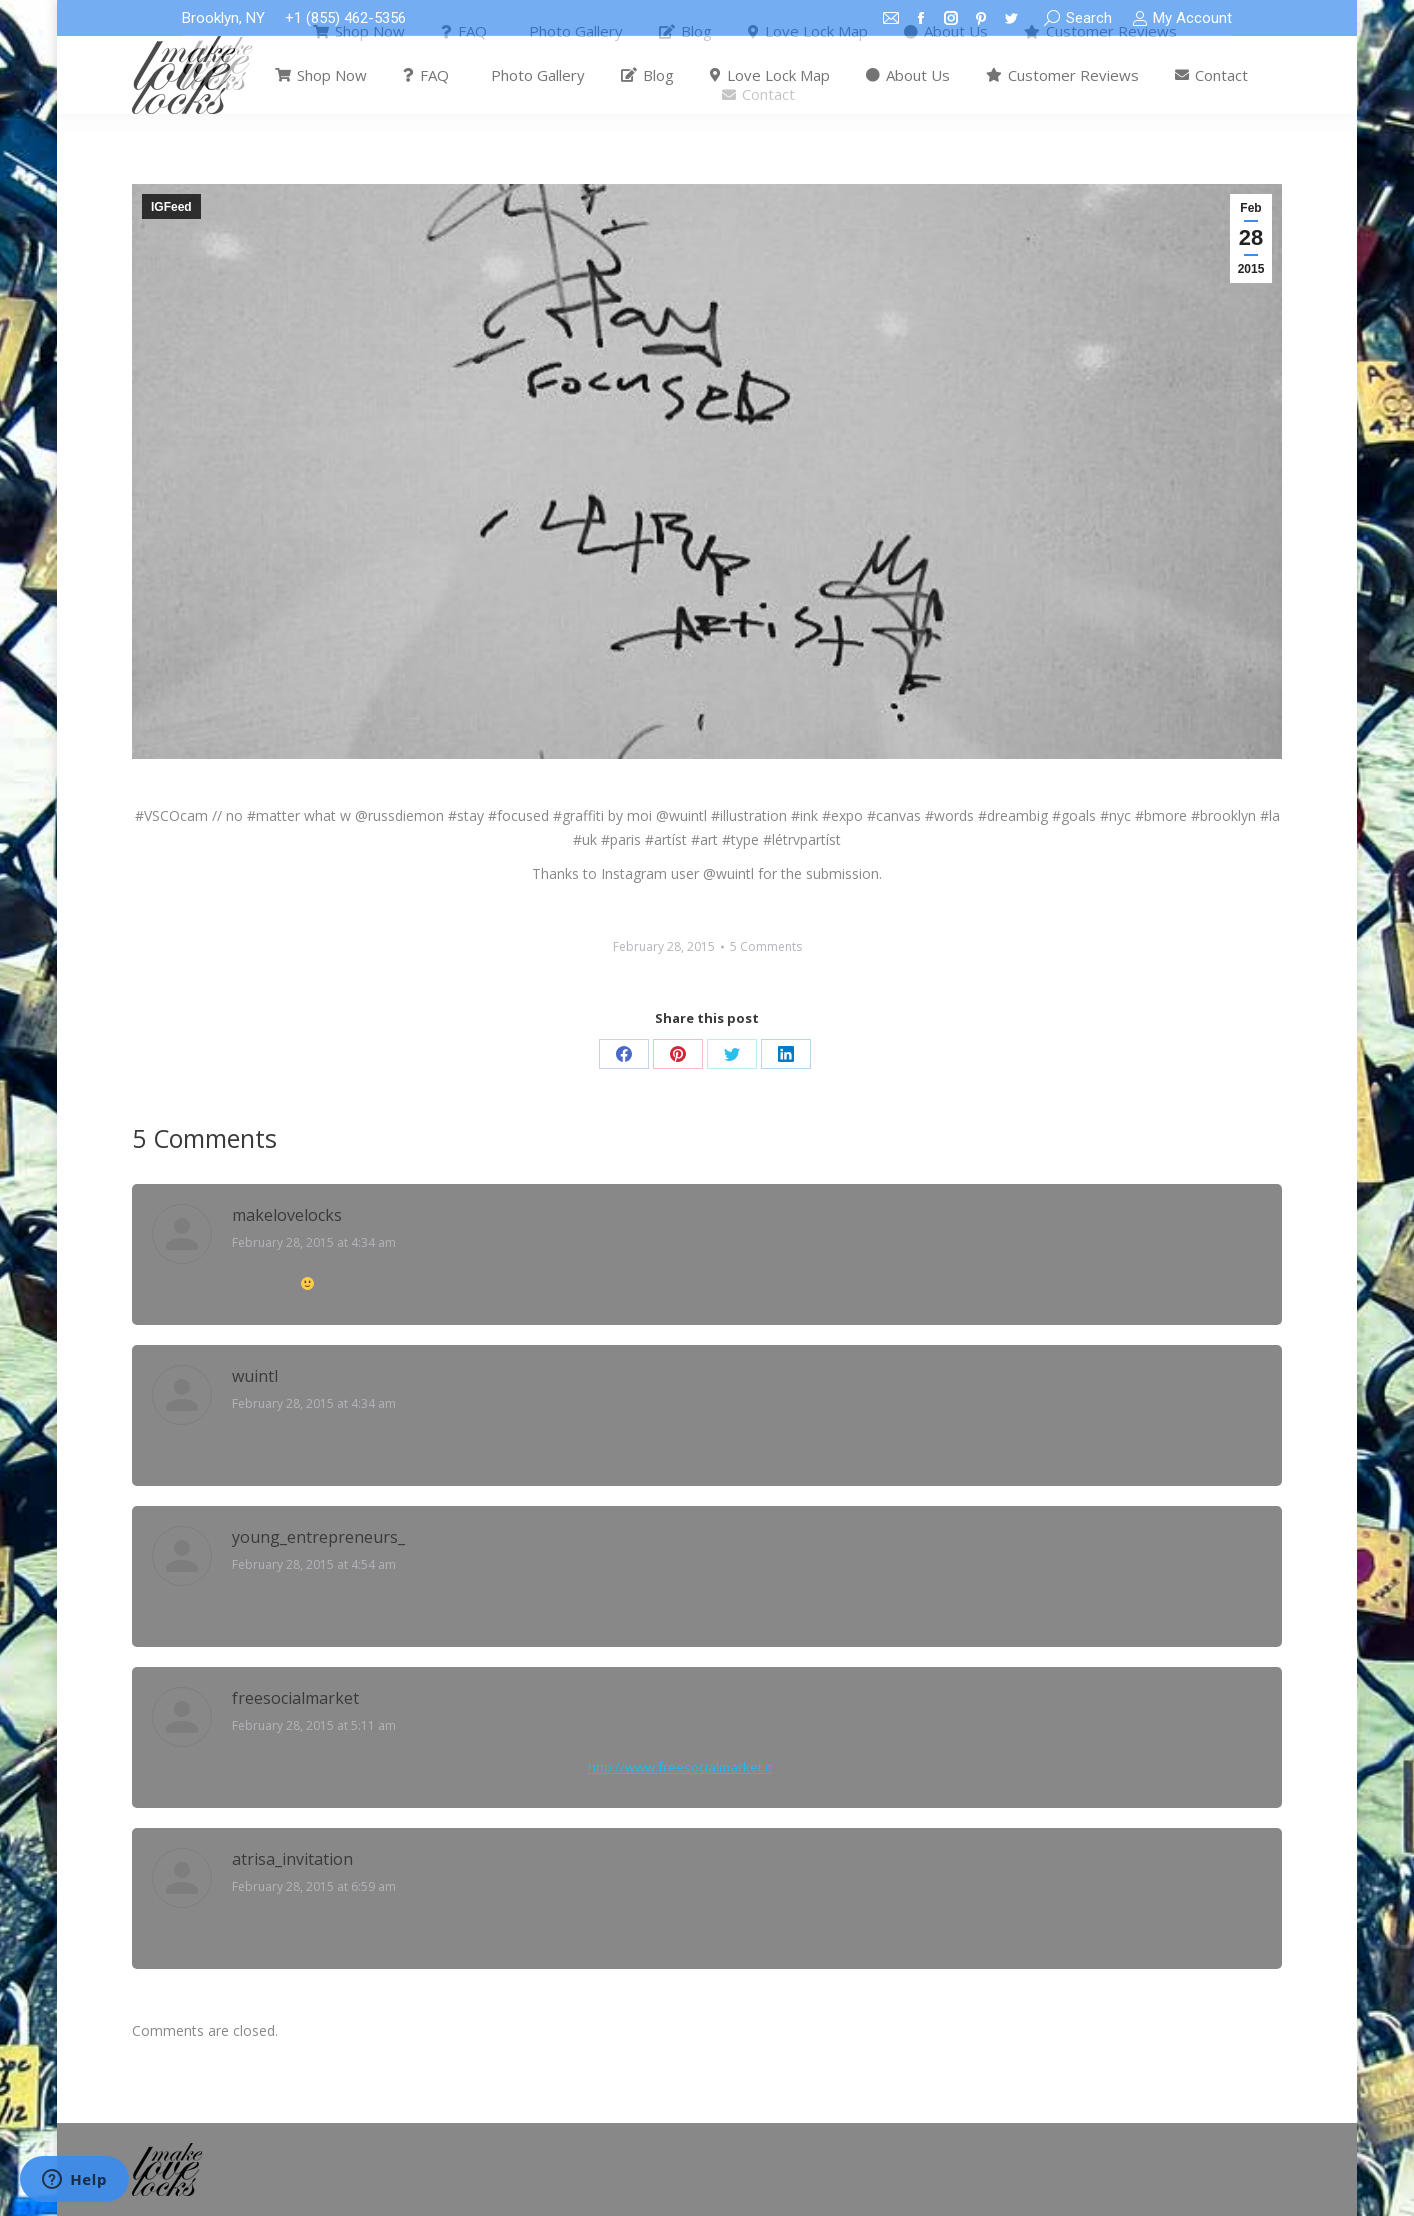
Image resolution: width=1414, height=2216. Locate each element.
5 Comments (766, 946)
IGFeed (171, 207)
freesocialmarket (295, 1698)
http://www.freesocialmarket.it (680, 1767)
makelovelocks (287, 1215)
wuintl (255, 1376)
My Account (1182, 18)
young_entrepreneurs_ (318, 1537)
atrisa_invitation (292, 1859)
